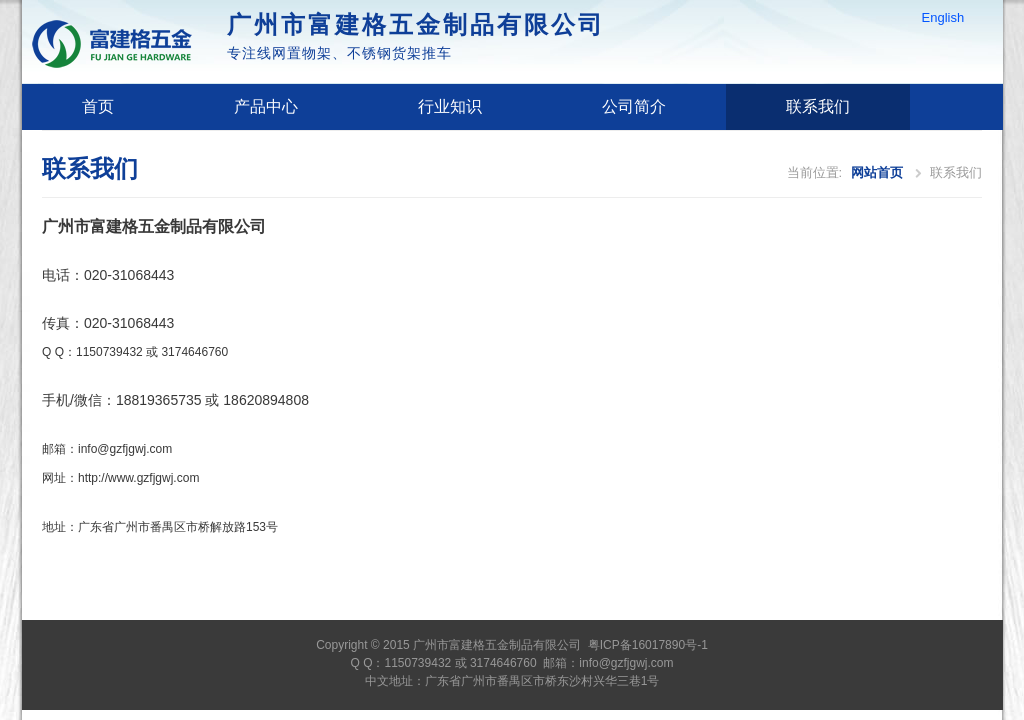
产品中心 (266, 106)
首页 (98, 106)
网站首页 (877, 172)
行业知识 (450, 106)
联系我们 (818, 106)
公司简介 (634, 106)
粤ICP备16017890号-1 (648, 645)
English (943, 17)
